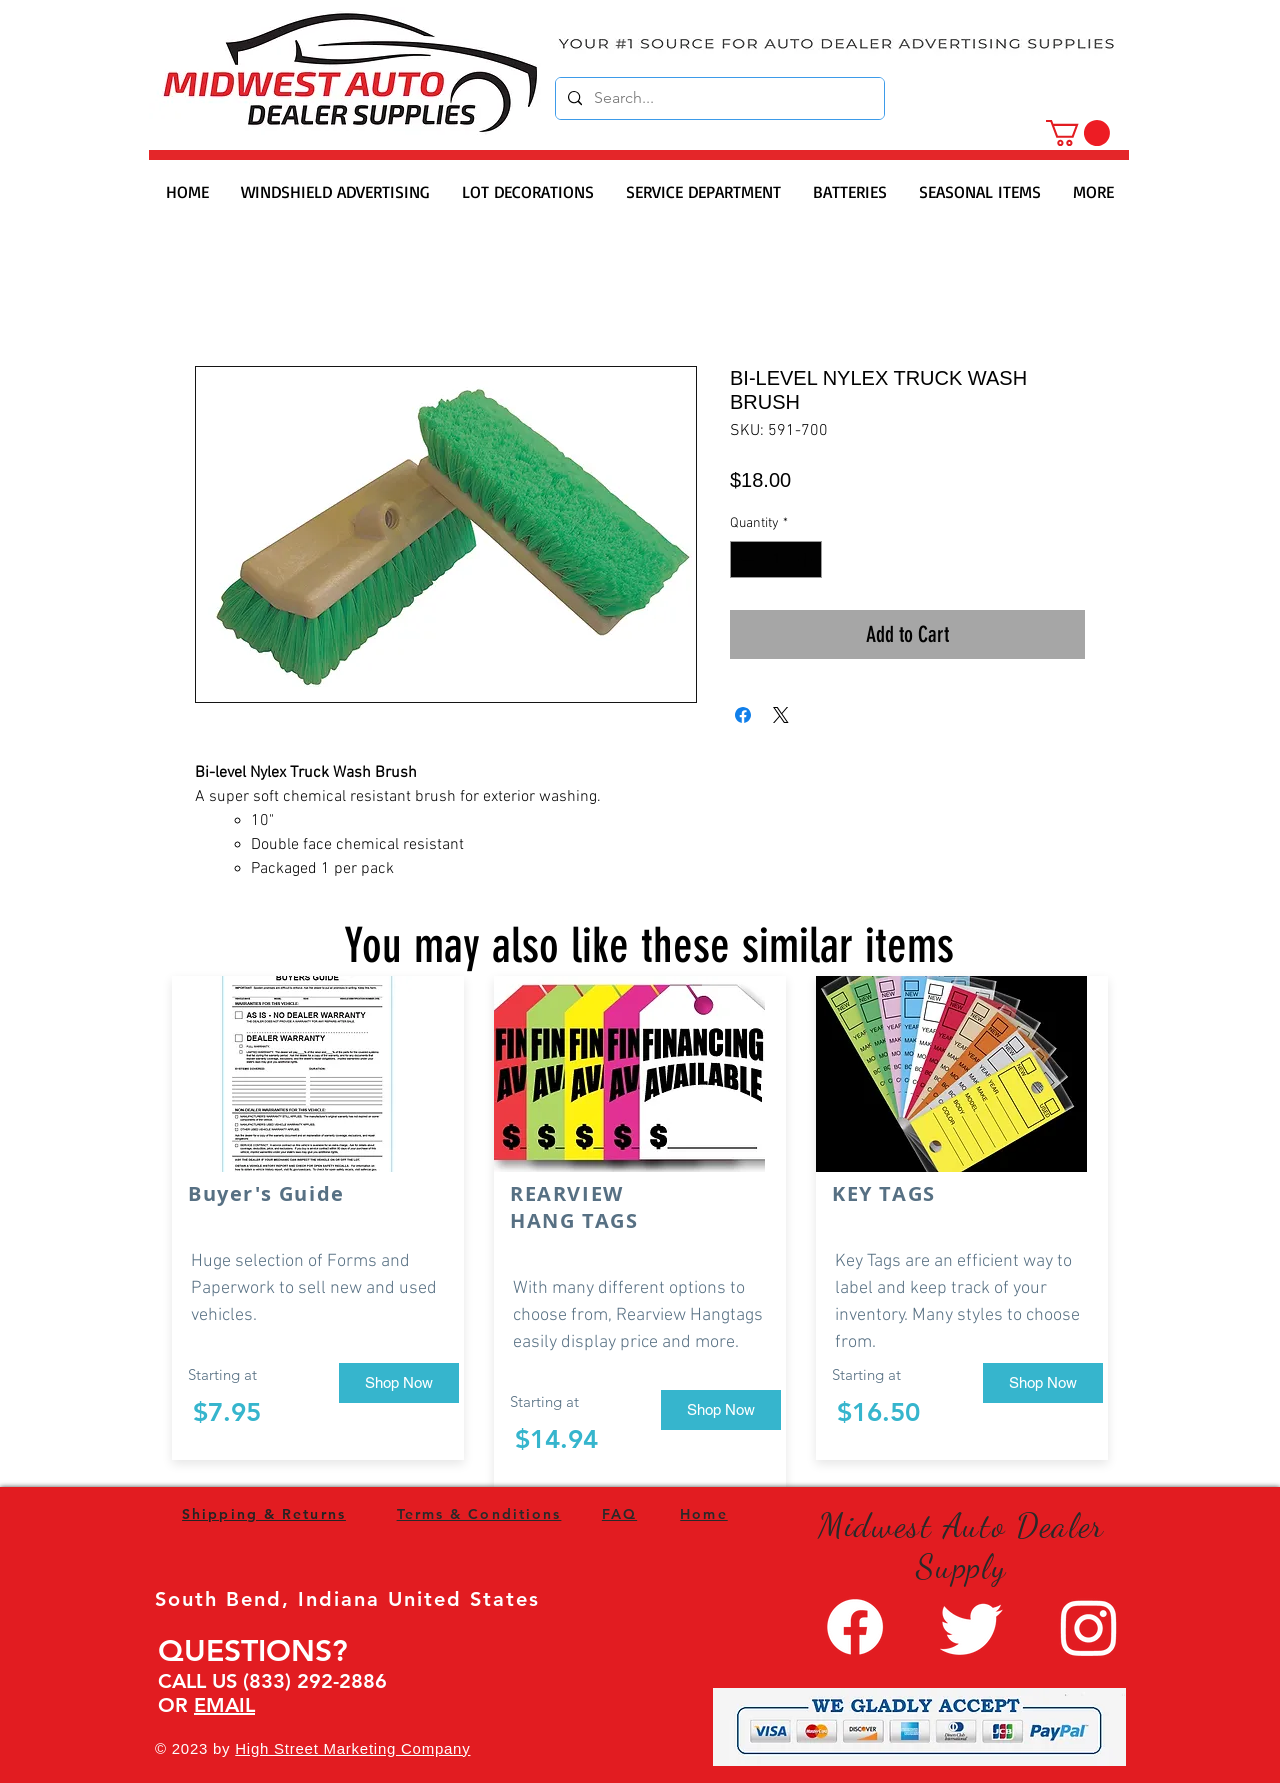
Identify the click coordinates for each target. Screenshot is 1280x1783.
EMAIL (224, 1705)
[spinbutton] (776, 559)
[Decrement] (745, 559)
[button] (1078, 133)
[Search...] (718, 98)
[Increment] (806, 559)
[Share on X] (781, 715)
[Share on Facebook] (743, 715)
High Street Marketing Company (352, 1748)
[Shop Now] (399, 1383)
